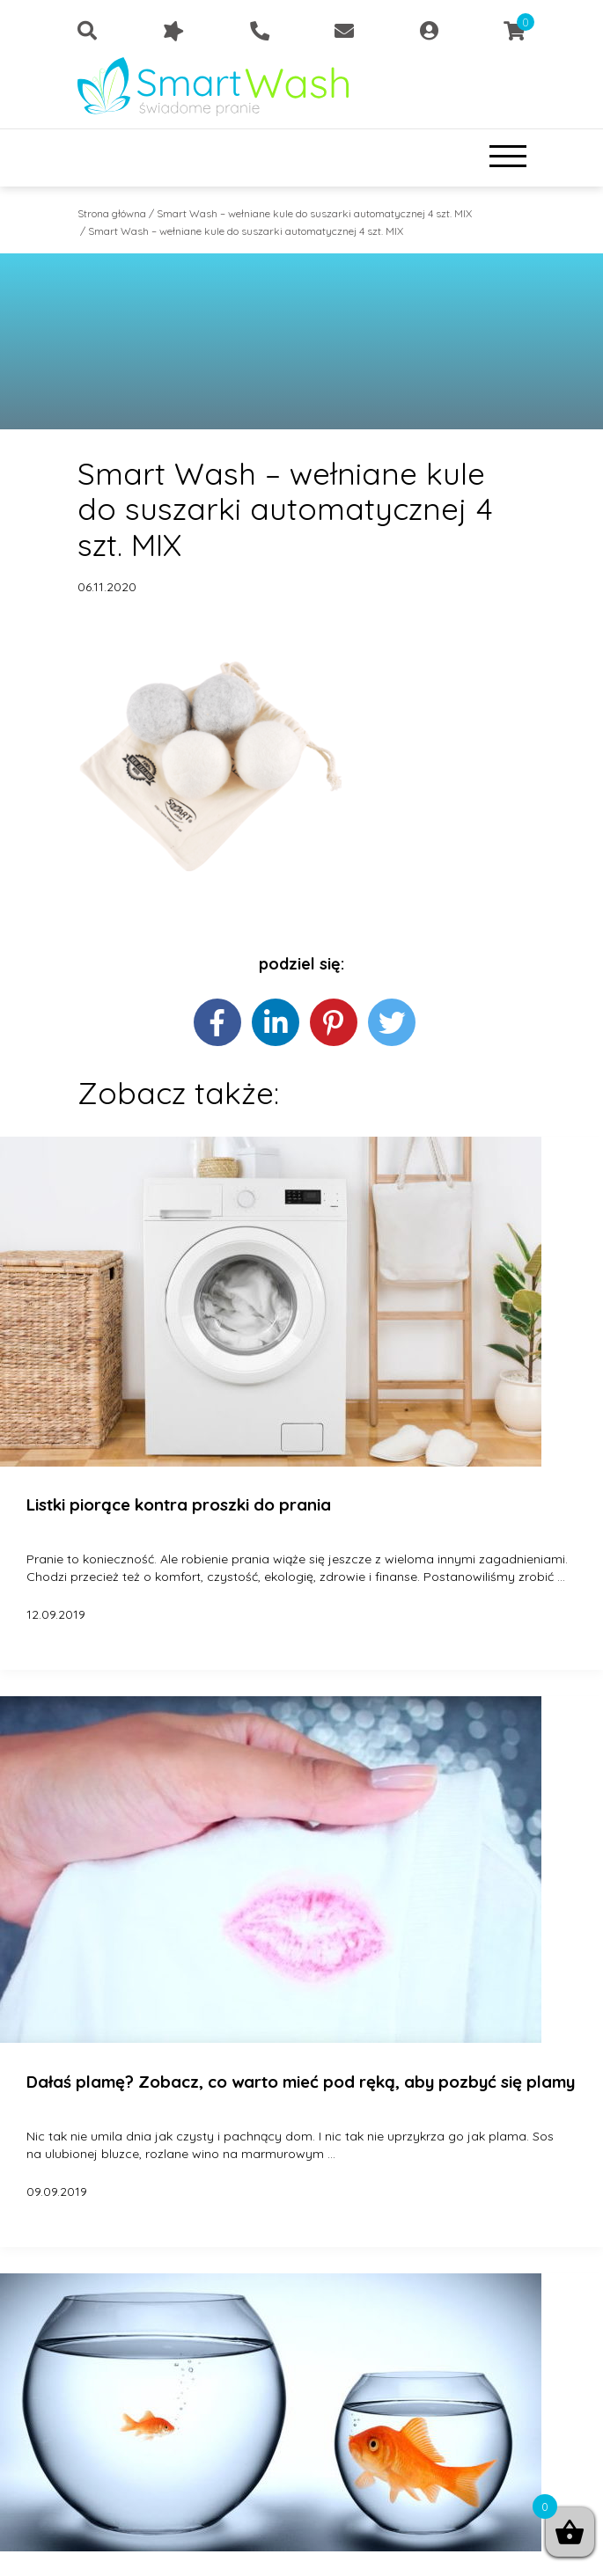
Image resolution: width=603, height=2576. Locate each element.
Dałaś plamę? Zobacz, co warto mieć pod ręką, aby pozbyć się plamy (300, 2082)
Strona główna (111, 213)
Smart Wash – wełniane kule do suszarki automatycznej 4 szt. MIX (314, 213)
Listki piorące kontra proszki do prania (178, 1505)
